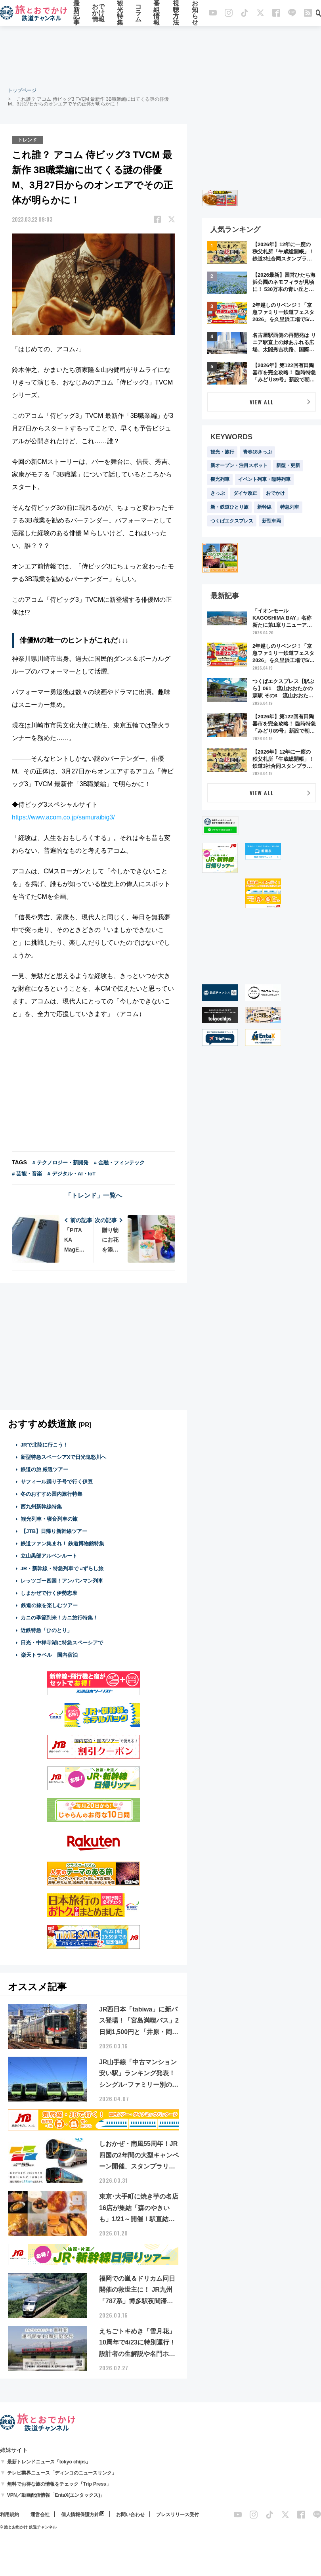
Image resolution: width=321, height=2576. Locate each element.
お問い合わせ (130, 2514)
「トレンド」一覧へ (93, 1195)
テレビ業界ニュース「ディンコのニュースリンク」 (62, 2473)
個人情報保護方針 (80, 2514)
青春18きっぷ (257, 452)
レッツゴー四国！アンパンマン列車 (62, 1581)
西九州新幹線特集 (41, 1507)
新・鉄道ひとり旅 (229, 507)
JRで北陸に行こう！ (45, 1445)
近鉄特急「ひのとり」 (46, 1630)
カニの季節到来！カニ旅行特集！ (59, 1618)
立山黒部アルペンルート (49, 1556)
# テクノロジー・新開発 (60, 1163)
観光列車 (219, 479)
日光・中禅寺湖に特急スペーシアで (62, 1643)
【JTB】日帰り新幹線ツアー (54, 1531)
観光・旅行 (222, 452)
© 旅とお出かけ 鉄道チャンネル (28, 2527)
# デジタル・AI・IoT (72, 1174)
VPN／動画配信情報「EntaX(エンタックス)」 (56, 2495)
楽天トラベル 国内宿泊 (49, 1655)
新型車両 (271, 521)
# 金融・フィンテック (119, 1163)
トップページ (22, 90)
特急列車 (289, 507)
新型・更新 (288, 465)
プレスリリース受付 (177, 2514)
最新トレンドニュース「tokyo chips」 (49, 2462)
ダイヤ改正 (245, 493)
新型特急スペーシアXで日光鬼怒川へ (64, 1457)
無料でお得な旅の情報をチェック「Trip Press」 (59, 2484)
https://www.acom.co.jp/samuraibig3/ (63, 817)
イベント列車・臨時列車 (264, 479)
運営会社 (40, 2514)
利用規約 (9, 2514)
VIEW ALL (262, 402)
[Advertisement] (160, 55)
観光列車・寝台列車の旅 (49, 1519)
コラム (138, 13)
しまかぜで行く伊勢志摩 (49, 1593)
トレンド (27, 140)
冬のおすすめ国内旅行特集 (51, 1494)
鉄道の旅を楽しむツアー (49, 1605)
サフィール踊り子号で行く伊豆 (57, 1482)
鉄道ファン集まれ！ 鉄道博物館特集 (63, 1543)
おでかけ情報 (98, 13)
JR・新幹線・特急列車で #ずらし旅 (62, 1568)
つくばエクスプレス (231, 521)
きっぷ (217, 493)
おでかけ (275, 493)
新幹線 (264, 507)
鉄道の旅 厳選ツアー (45, 1469)
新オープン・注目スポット (239, 465)
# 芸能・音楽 (27, 1174)
